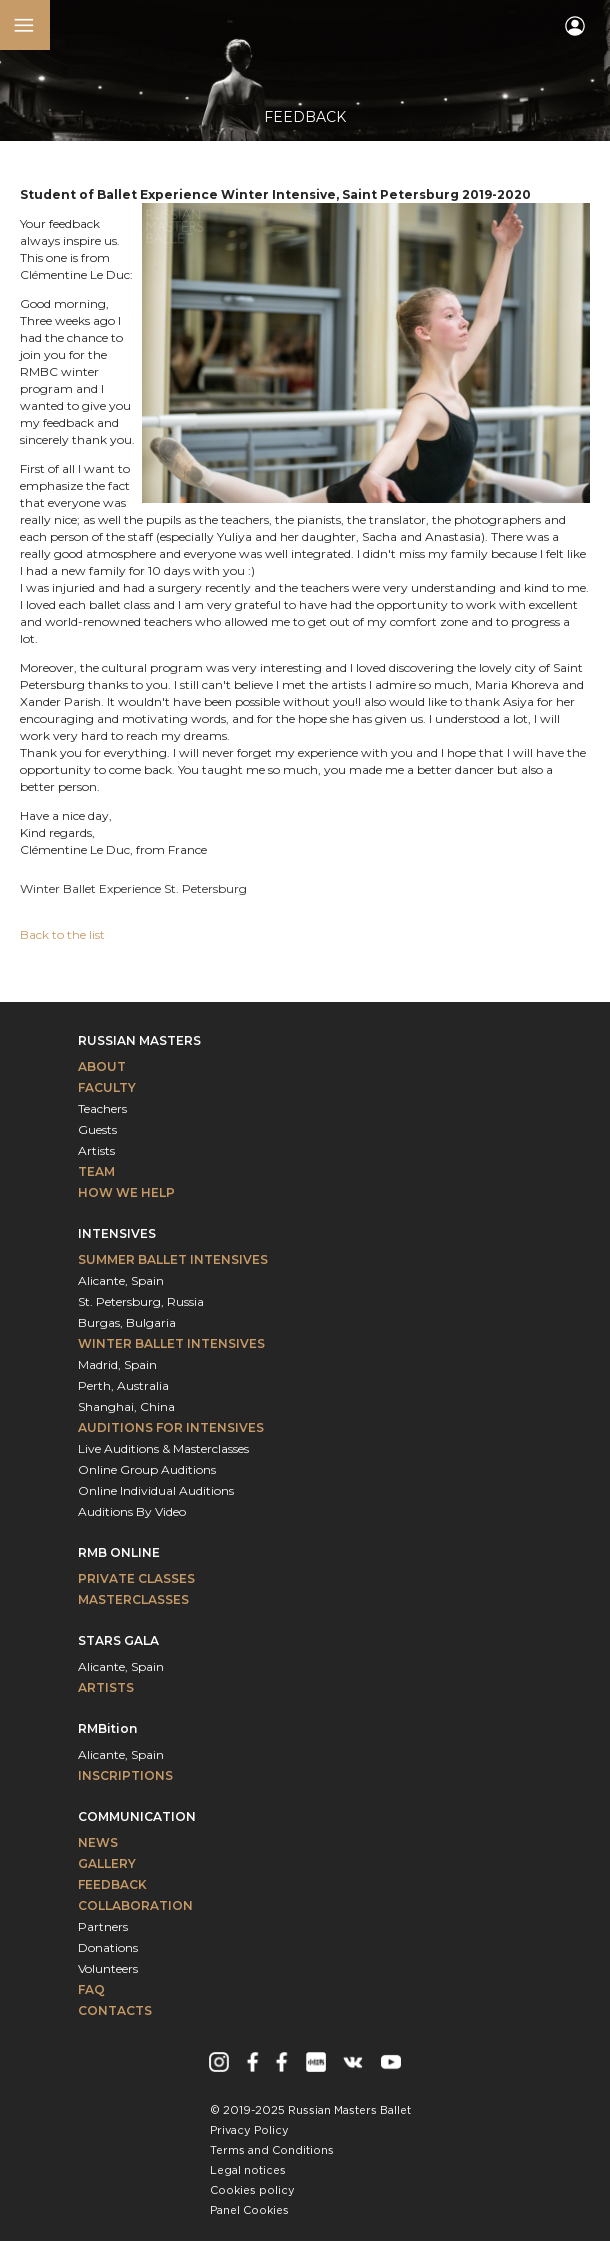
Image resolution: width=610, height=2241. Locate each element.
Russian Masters (139, 1040)
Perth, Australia (123, 1385)
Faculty (107, 1087)
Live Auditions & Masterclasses (163, 1448)
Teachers (102, 1108)
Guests (97, 1129)
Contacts (115, 2010)
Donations (108, 1947)
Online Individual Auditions (156, 1490)
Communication (137, 1816)
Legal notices (248, 2171)
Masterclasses (133, 1599)
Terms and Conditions (272, 2151)
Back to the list (62, 934)
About (102, 1066)
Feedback (112, 1884)
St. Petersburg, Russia (141, 1301)
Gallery (107, 1863)
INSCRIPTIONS (125, 1775)
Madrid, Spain (117, 1364)
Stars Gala (118, 1640)
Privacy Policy (249, 2131)
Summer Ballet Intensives (173, 1259)
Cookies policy (252, 2191)
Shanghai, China (126, 1406)
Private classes (136, 1578)
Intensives (117, 1233)
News (98, 1842)
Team (96, 1171)
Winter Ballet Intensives (171, 1343)
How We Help (126, 1192)
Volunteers (108, 1968)
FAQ (91, 1989)
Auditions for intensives (171, 1427)
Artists (96, 1150)
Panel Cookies (249, 2211)
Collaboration (135, 1905)
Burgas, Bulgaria (127, 1322)
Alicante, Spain (121, 1280)
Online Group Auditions (147, 1469)
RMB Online (119, 1552)
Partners (103, 1926)
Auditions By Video (132, 1511)
